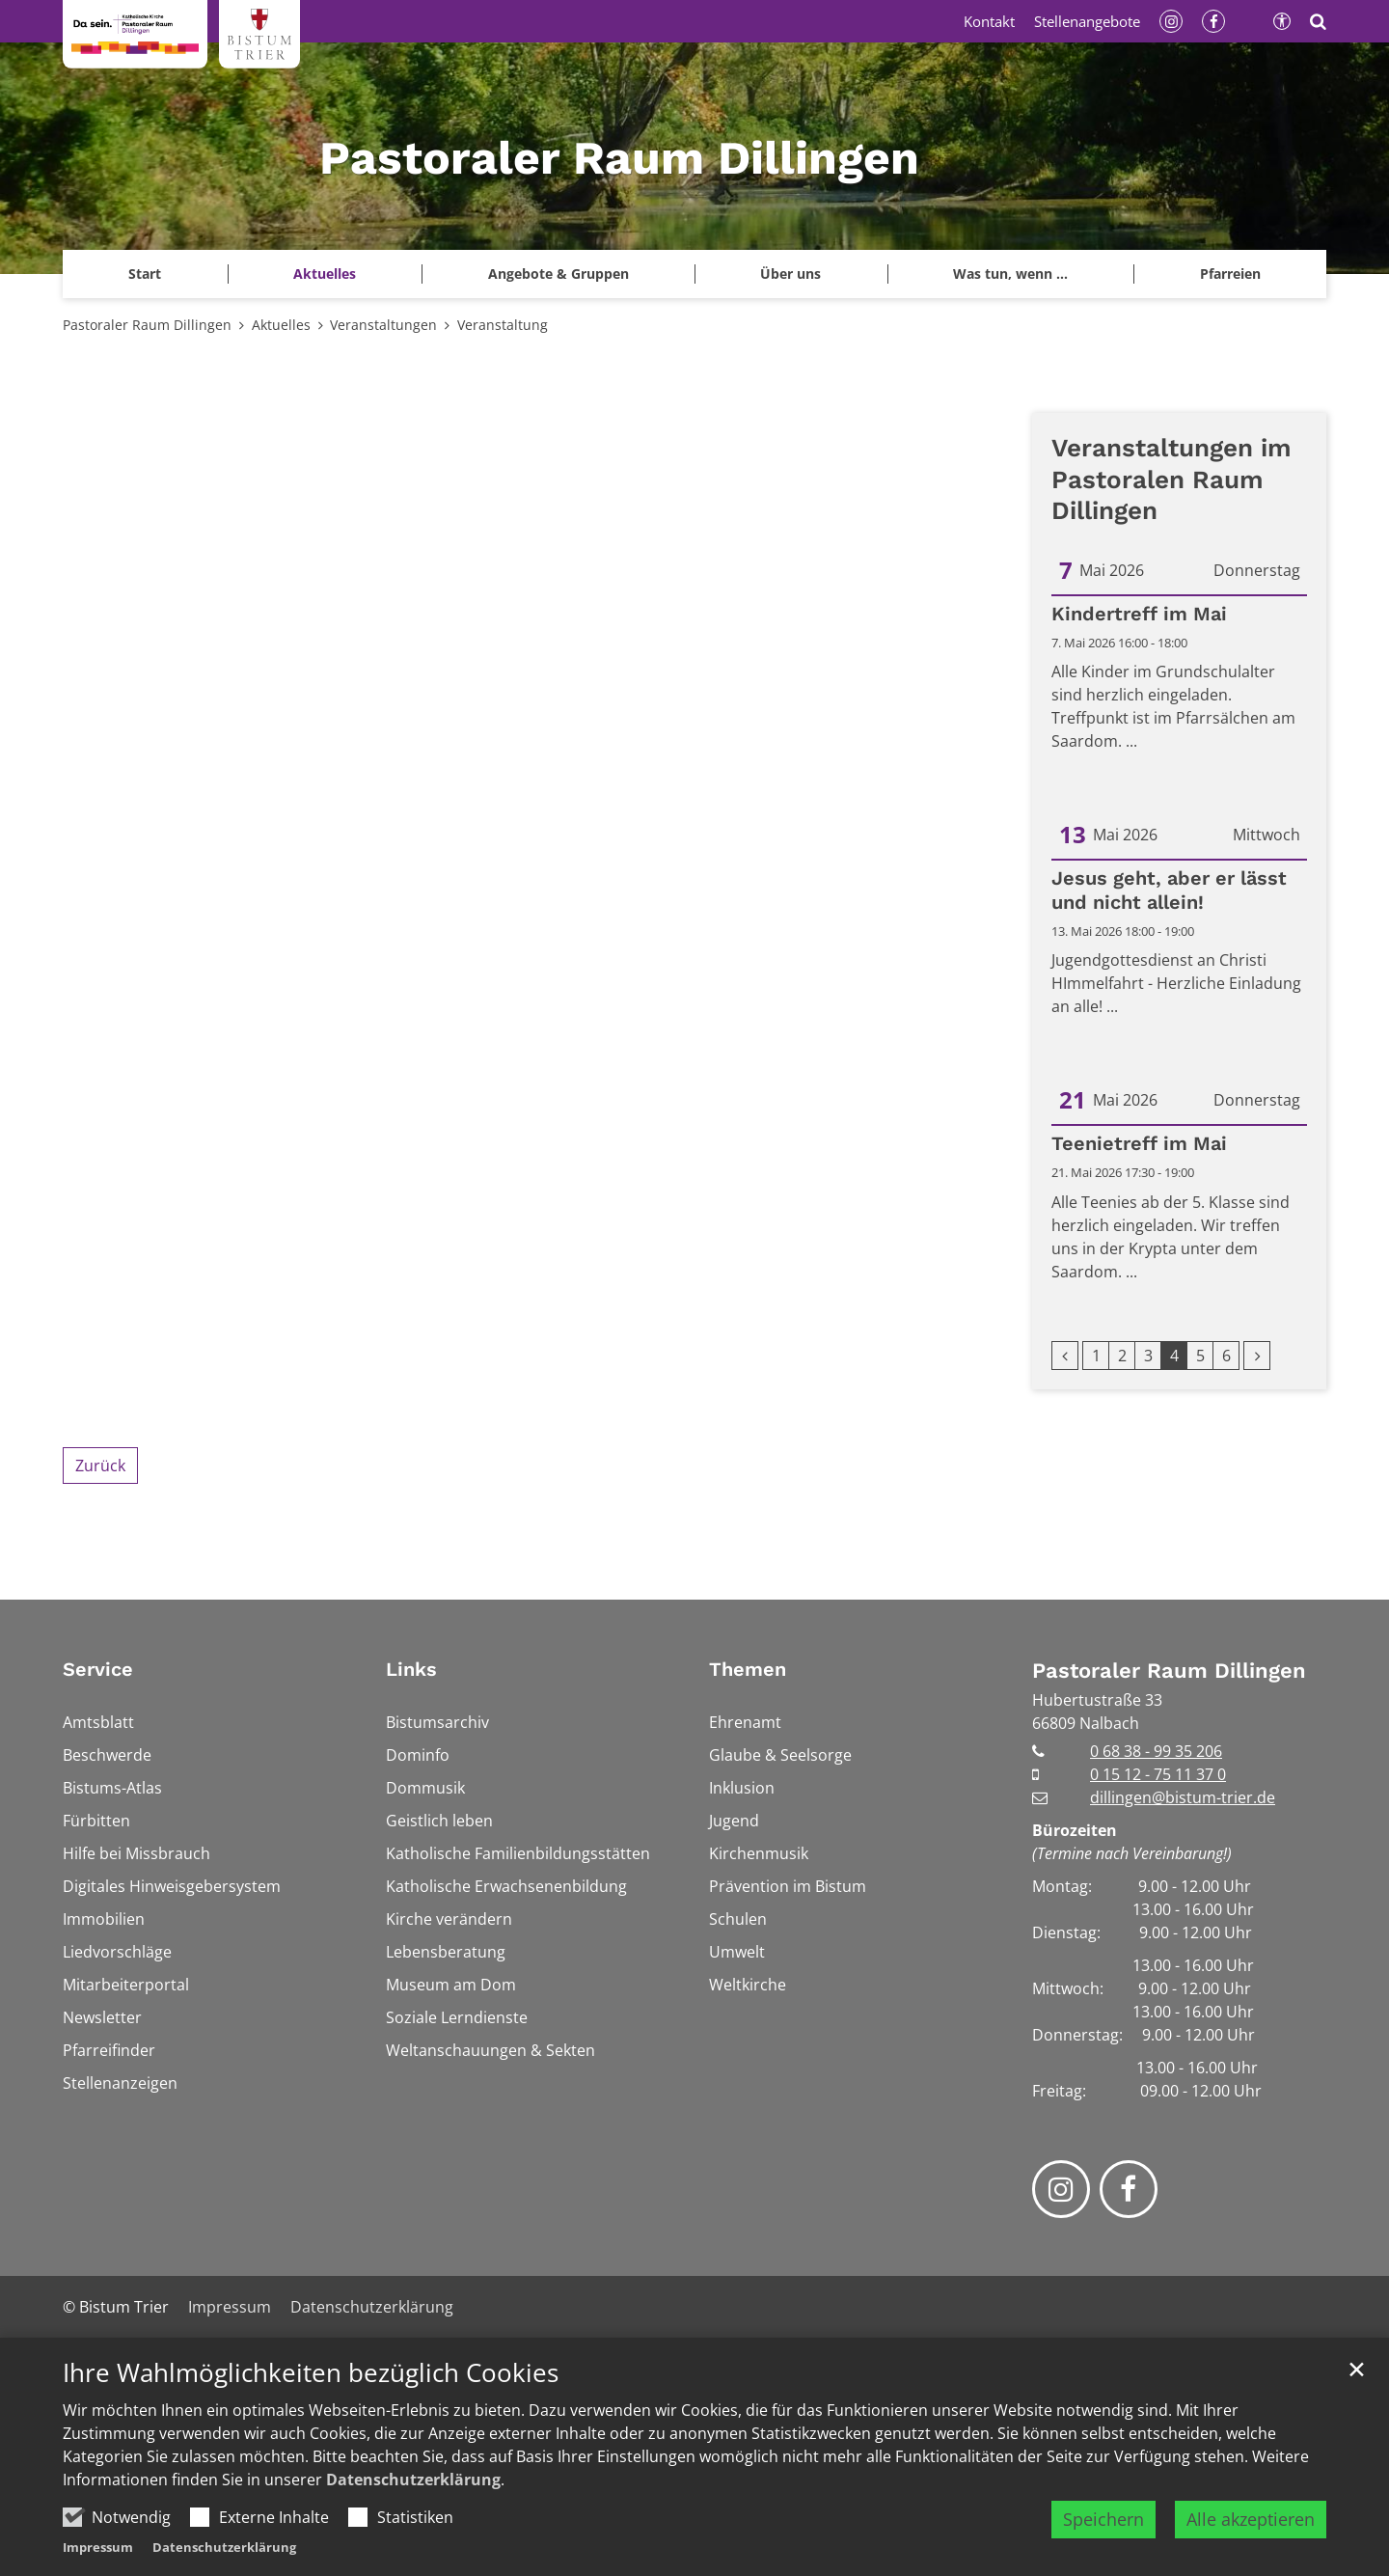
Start (144, 273)
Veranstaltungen (383, 324)
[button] (1229, 274)
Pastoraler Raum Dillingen (147, 324)
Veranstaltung (502, 324)
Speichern (1103, 2519)
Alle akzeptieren (1250, 2519)
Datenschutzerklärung (413, 2479)
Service (98, 1669)
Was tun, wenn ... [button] (1010, 273)
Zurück (100, 1465)
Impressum (98, 2547)
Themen (747, 1669)
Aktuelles (281, 324)
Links (411, 1669)
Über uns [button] (790, 273)
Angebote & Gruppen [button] (558, 273)
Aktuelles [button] (324, 273)
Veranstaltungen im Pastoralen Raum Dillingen (1171, 479)
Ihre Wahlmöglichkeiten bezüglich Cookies (310, 2373)
